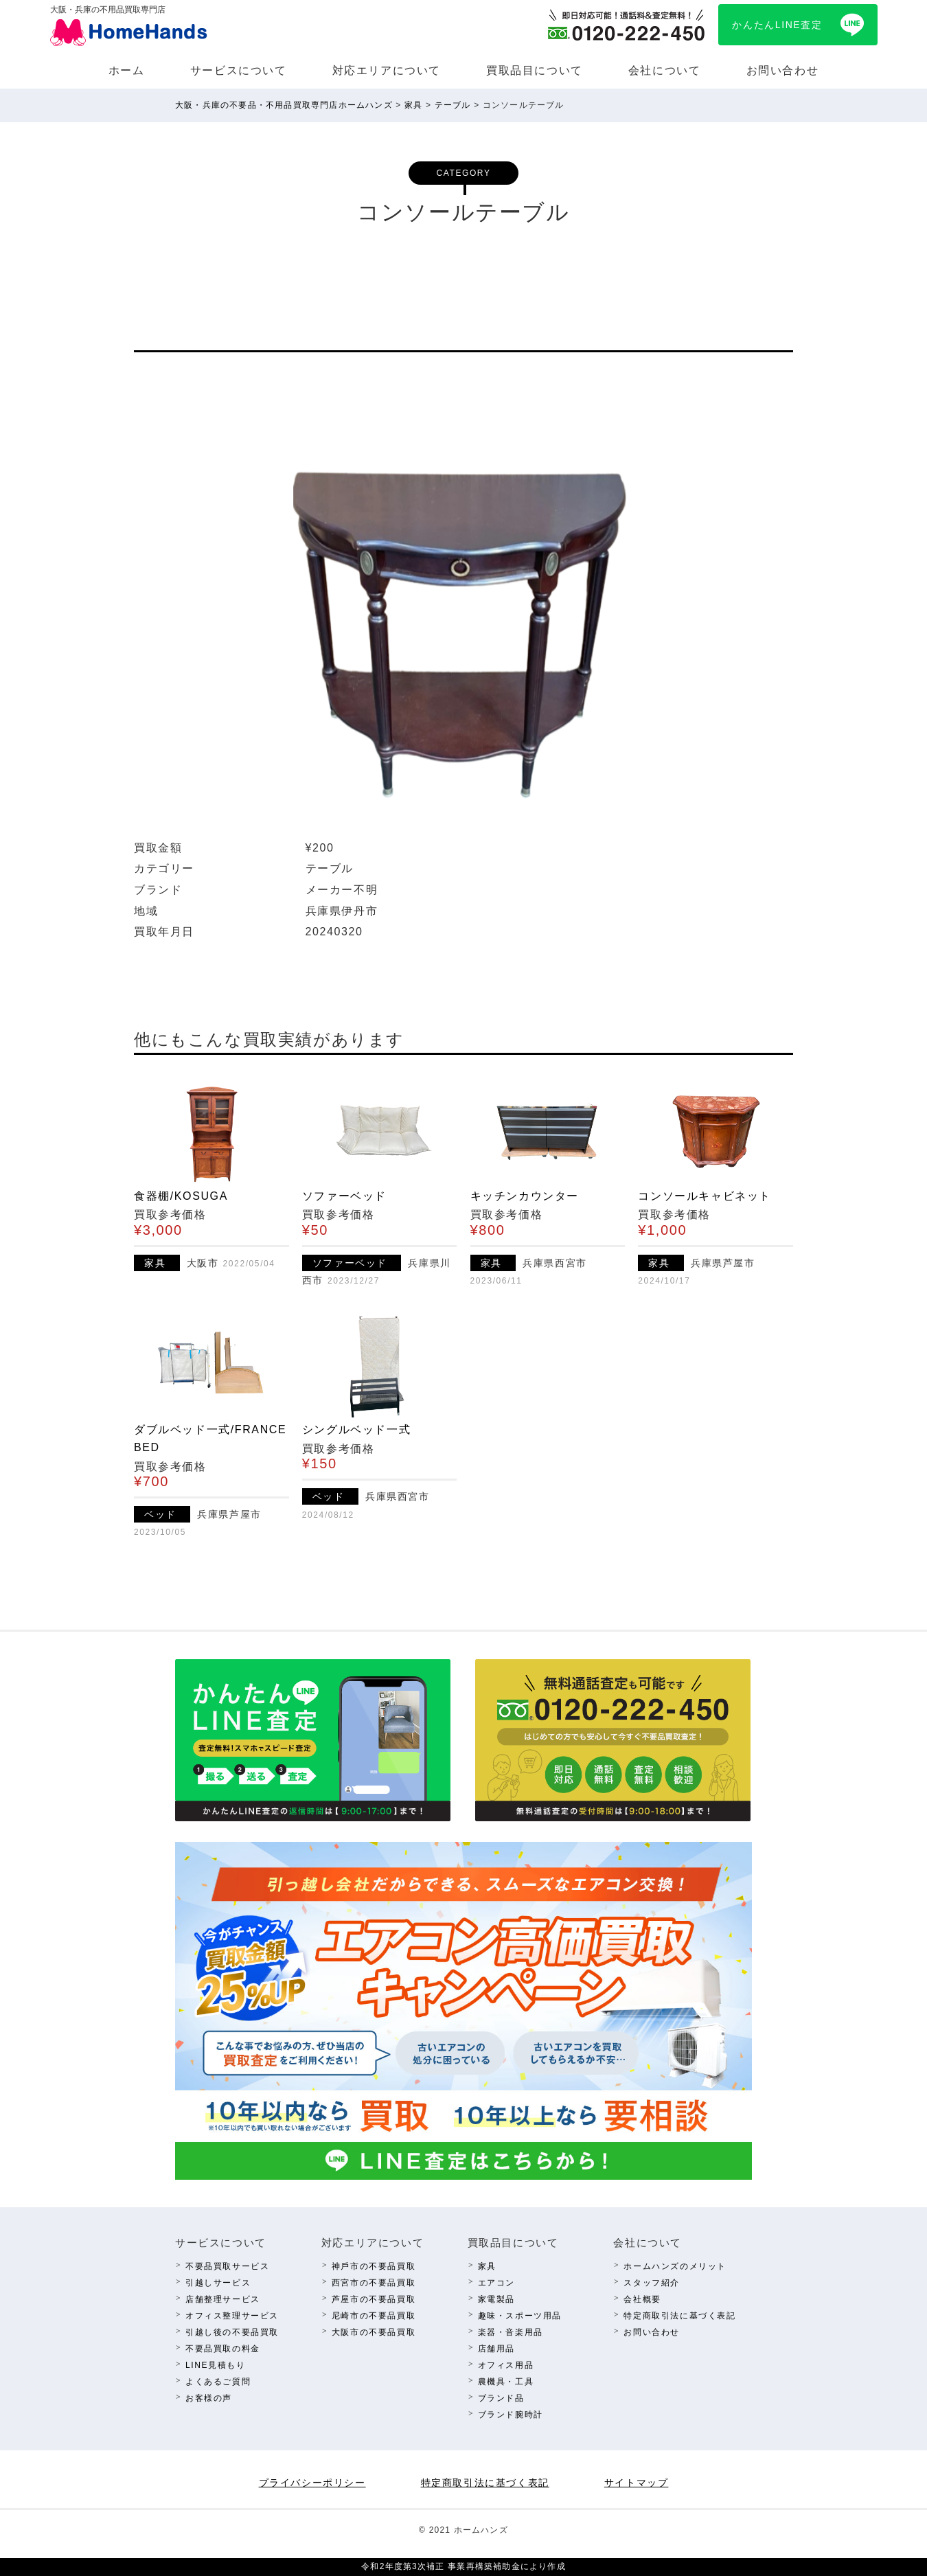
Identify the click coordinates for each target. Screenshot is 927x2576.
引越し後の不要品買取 (232, 2332)
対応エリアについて (386, 70)
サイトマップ (636, 2482)
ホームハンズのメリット (674, 2266)
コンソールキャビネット (704, 1196)
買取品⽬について (534, 70)
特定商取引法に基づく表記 (679, 2316)
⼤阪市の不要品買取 (373, 2332)
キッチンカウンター (524, 1196)
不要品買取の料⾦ (222, 2348)
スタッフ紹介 (651, 2283)
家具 (487, 2266)
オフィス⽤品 (506, 2365)
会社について (664, 70)
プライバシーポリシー (312, 2482)
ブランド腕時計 (510, 2414)
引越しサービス (218, 2283)
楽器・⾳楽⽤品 (510, 2332)
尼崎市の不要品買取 (373, 2316)
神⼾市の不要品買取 (373, 2266)
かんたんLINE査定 (777, 24)
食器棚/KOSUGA (181, 1196)
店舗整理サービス (222, 2299)
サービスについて (238, 70)
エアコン (496, 2283)
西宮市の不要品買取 (373, 2283)
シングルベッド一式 (356, 1429)
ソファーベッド (344, 1196)
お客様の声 (208, 2398)
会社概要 (642, 2299)
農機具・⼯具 (506, 2381)
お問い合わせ (782, 70)
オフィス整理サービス (232, 2316)
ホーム (126, 70)
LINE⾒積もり (215, 2365)
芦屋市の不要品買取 (373, 2299)
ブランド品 (501, 2398)
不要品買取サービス (227, 2266)
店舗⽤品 (496, 2348)
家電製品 (496, 2299)
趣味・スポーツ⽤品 (520, 2316)
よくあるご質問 (218, 2381)
